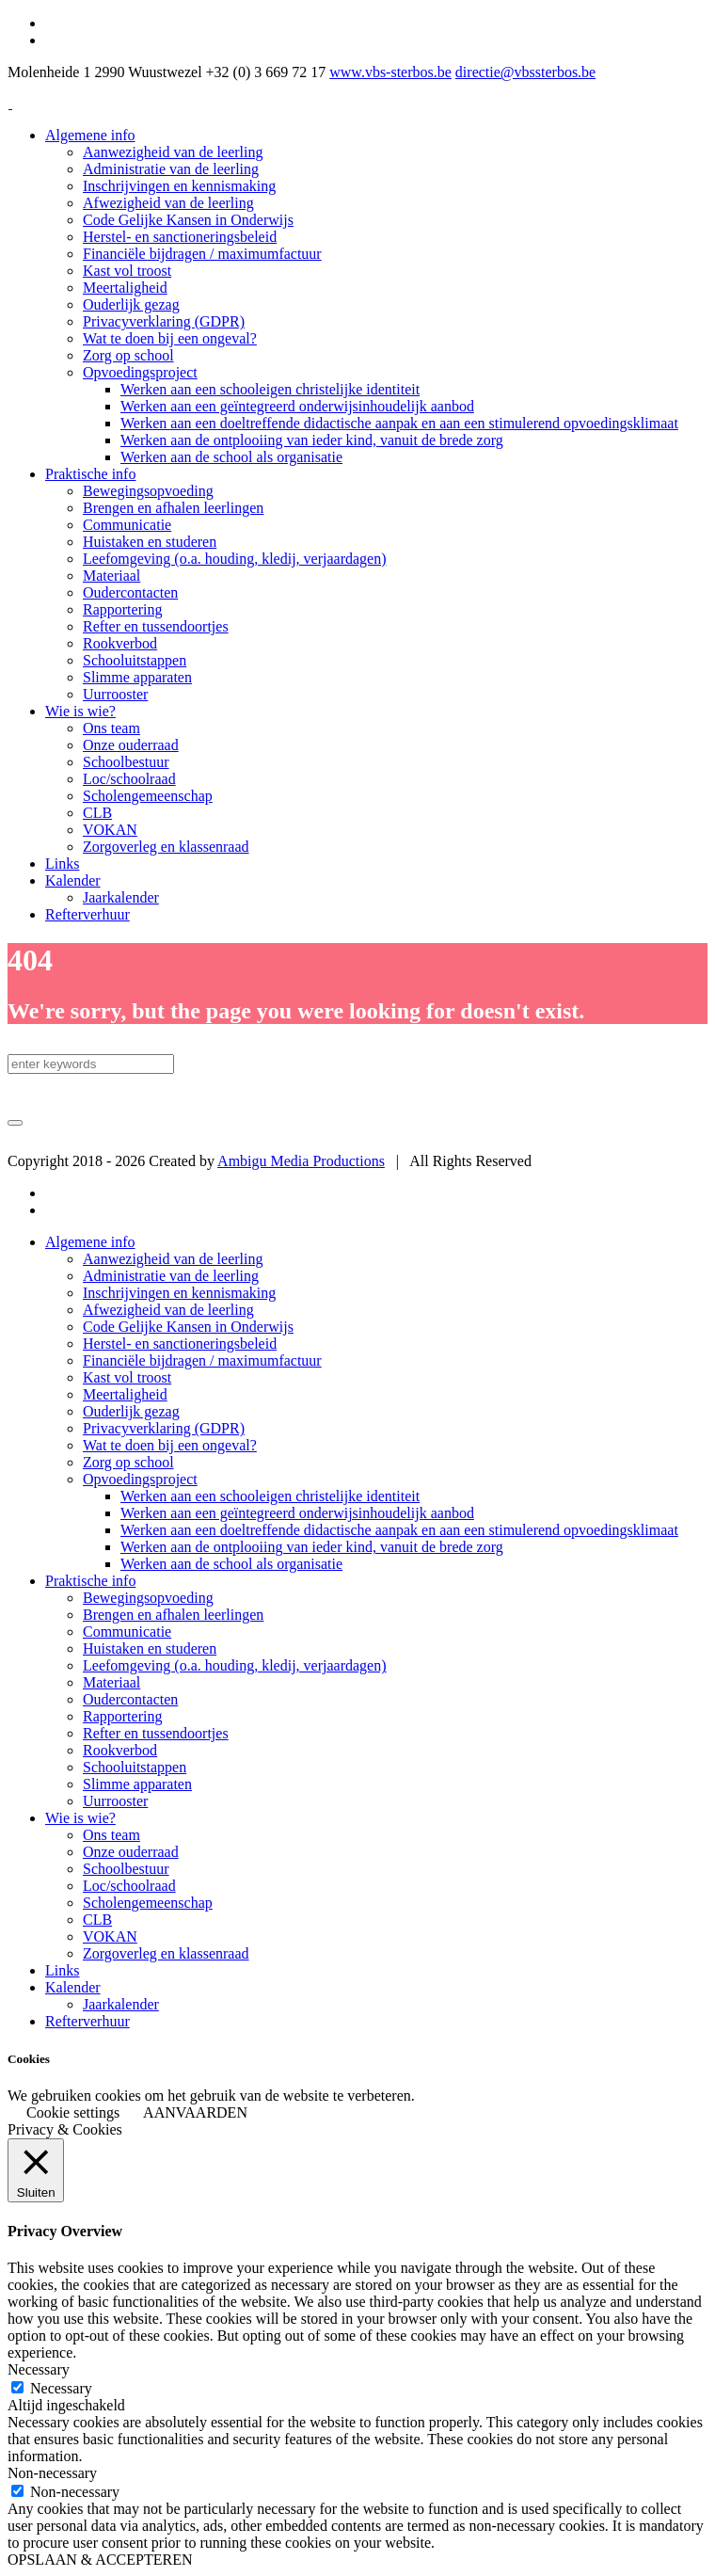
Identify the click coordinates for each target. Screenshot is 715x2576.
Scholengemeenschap (148, 1903)
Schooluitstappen (134, 1767)
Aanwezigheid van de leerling (172, 1259)
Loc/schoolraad (129, 1886)
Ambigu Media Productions (301, 1161)
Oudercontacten (130, 1699)
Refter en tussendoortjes (156, 1733)
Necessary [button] (39, 2369)
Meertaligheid (125, 1394)
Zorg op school (128, 1462)
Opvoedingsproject (140, 1479)
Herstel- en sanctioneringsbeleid (180, 1344)
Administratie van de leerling (171, 1276)
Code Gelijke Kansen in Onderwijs (188, 1327)
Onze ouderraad (131, 1852)
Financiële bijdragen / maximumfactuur (202, 1360)
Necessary (61, 2388)
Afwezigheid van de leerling (168, 1310)
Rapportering (122, 1716)
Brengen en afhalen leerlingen (173, 1615)
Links (62, 1970)
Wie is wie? (80, 1818)
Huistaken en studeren (149, 1648)
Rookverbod (120, 1750)
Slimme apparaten (137, 1784)
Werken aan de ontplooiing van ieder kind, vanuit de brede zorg (311, 1547)
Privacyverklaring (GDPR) (164, 1428)
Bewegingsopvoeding (148, 1598)
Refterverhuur (87, 2021)
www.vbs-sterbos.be (390, 72)
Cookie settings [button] (72, 2112)
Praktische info (90, 1581)
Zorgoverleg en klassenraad (166, 1953)
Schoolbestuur (126, 1869)
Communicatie (127, 1632)
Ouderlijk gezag (131, 1411)
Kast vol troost (127, 1377)
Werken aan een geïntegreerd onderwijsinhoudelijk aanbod (297, 1513)
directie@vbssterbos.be (525, 72)
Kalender (73, 1987)
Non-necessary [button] (52, 2473)
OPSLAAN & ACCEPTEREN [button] (100, 2560)
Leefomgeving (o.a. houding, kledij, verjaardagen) (235, 1665)
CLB (97, 1920)
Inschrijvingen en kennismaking (179, 1293)
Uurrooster (115, 1801)
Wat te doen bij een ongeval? (170, 1445)
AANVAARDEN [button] (195, 2112)
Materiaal (111, 1682)
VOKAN (110, 1936)
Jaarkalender (121, 2004)
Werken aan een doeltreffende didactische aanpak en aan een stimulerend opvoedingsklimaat (399, 1530)
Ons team (111, 1835)
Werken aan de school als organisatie (231, 1564)
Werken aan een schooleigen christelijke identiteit (270, 1496)
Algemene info (90, 1242)
